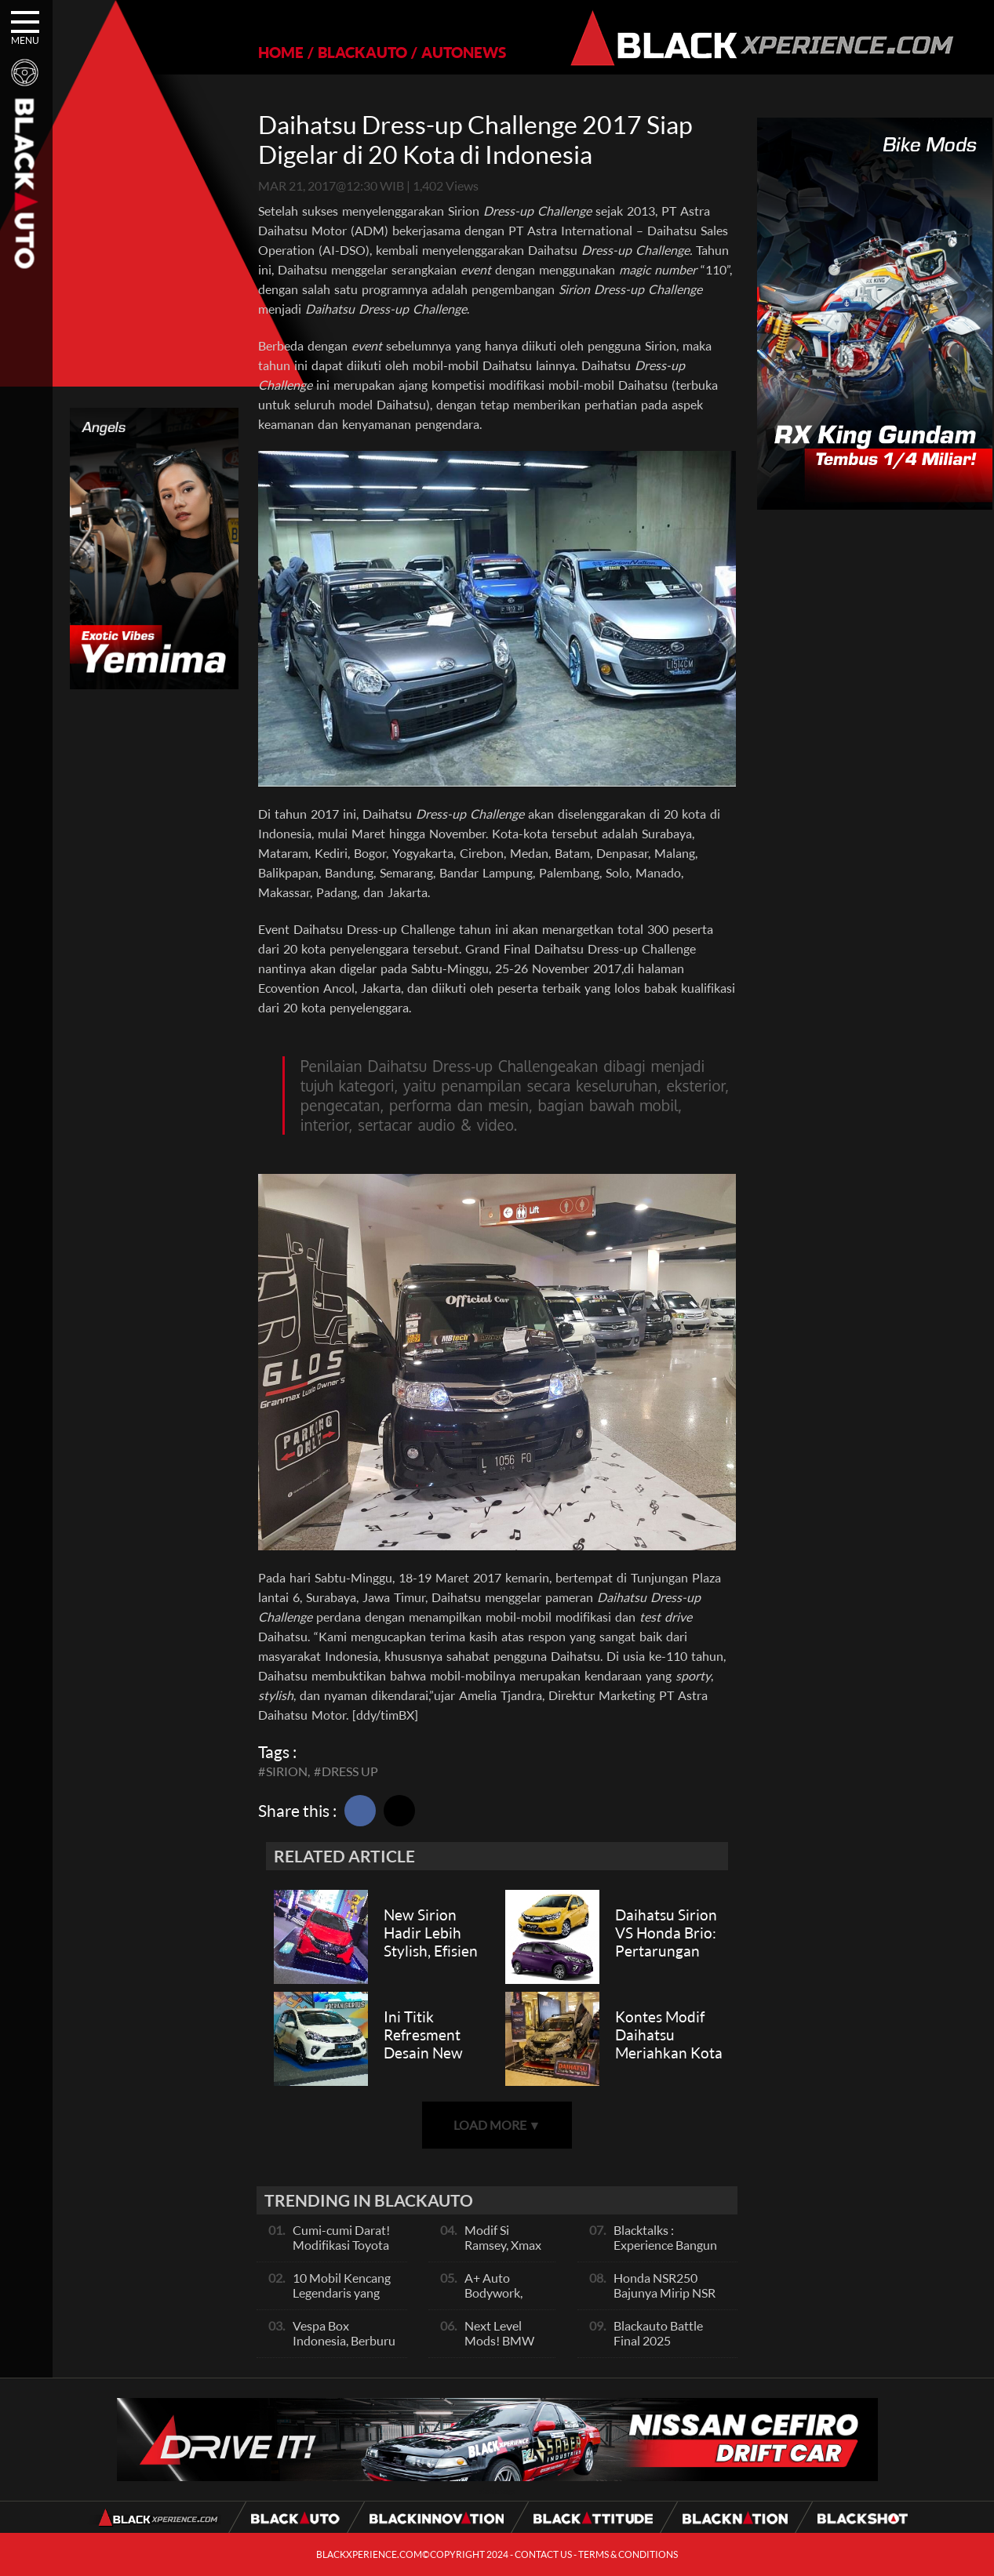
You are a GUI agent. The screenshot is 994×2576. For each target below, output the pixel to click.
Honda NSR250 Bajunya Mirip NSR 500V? (664, 2292)
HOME (281, 52)
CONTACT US (543, 2554)
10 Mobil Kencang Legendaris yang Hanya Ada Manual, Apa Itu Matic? (346, 2300)
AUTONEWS (463, 52)
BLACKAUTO (362, 52)
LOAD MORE (497, 2124)
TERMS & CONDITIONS (628, 2554)
